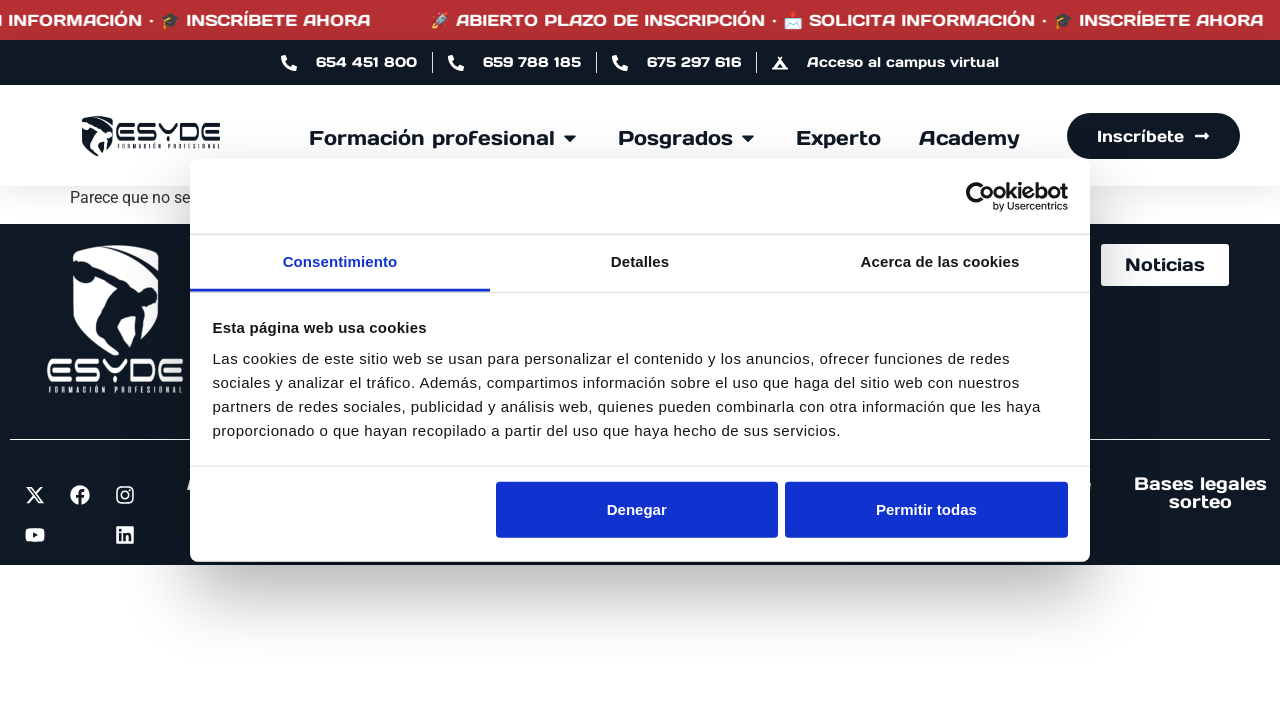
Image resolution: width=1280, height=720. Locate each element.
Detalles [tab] (640, 261)
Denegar (637, 508)
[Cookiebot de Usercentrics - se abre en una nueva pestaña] (980, 196)
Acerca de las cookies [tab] (940, 261)
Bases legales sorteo (1200, 492)
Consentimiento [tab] (340, 261)
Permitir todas (926, 508)
